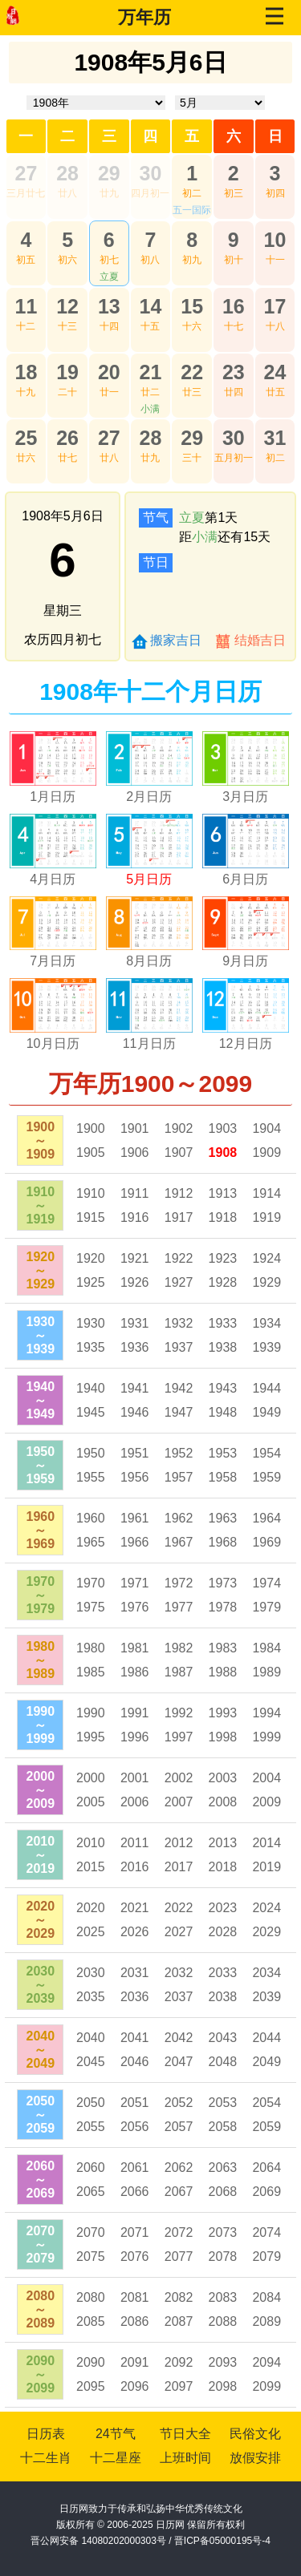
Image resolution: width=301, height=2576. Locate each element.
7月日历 (52, 961)
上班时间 (185, 2458)
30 (151, 173)
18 (26, 372)
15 (192, 306)
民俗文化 (255, 2434)
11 (26, 306)
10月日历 (52, 1043)
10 (275, 239)
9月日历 (245, 961)
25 (26, 438)
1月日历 (52, 796)
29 (109, 173)
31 (275, 438)
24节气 (116, 2434)
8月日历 (149, 961)
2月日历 (149, 796)
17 (275, 306)
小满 (150, 409)
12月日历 (245, 1043)
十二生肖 (45, 2458)
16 (233, 306)
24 (275, 372)
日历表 (45, 2434)
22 (192, 372)
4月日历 (52, 879)
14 (151, 306)
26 (67, 438)
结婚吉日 (260, 640)
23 (233, 372)
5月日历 (149, 879)
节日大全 (185, 2434)
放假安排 (255, 2458)
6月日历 (245, 879)
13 (109, 306)
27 (26, 173)
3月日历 (245, 796)
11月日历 (149, 1043)
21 (151, 372)
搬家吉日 (175, 640)
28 (67, 173)
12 (67, 306)
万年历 (144, 17)
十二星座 (115, 2458)
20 (109, 372)
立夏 (109, 276)
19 (67, 372)
